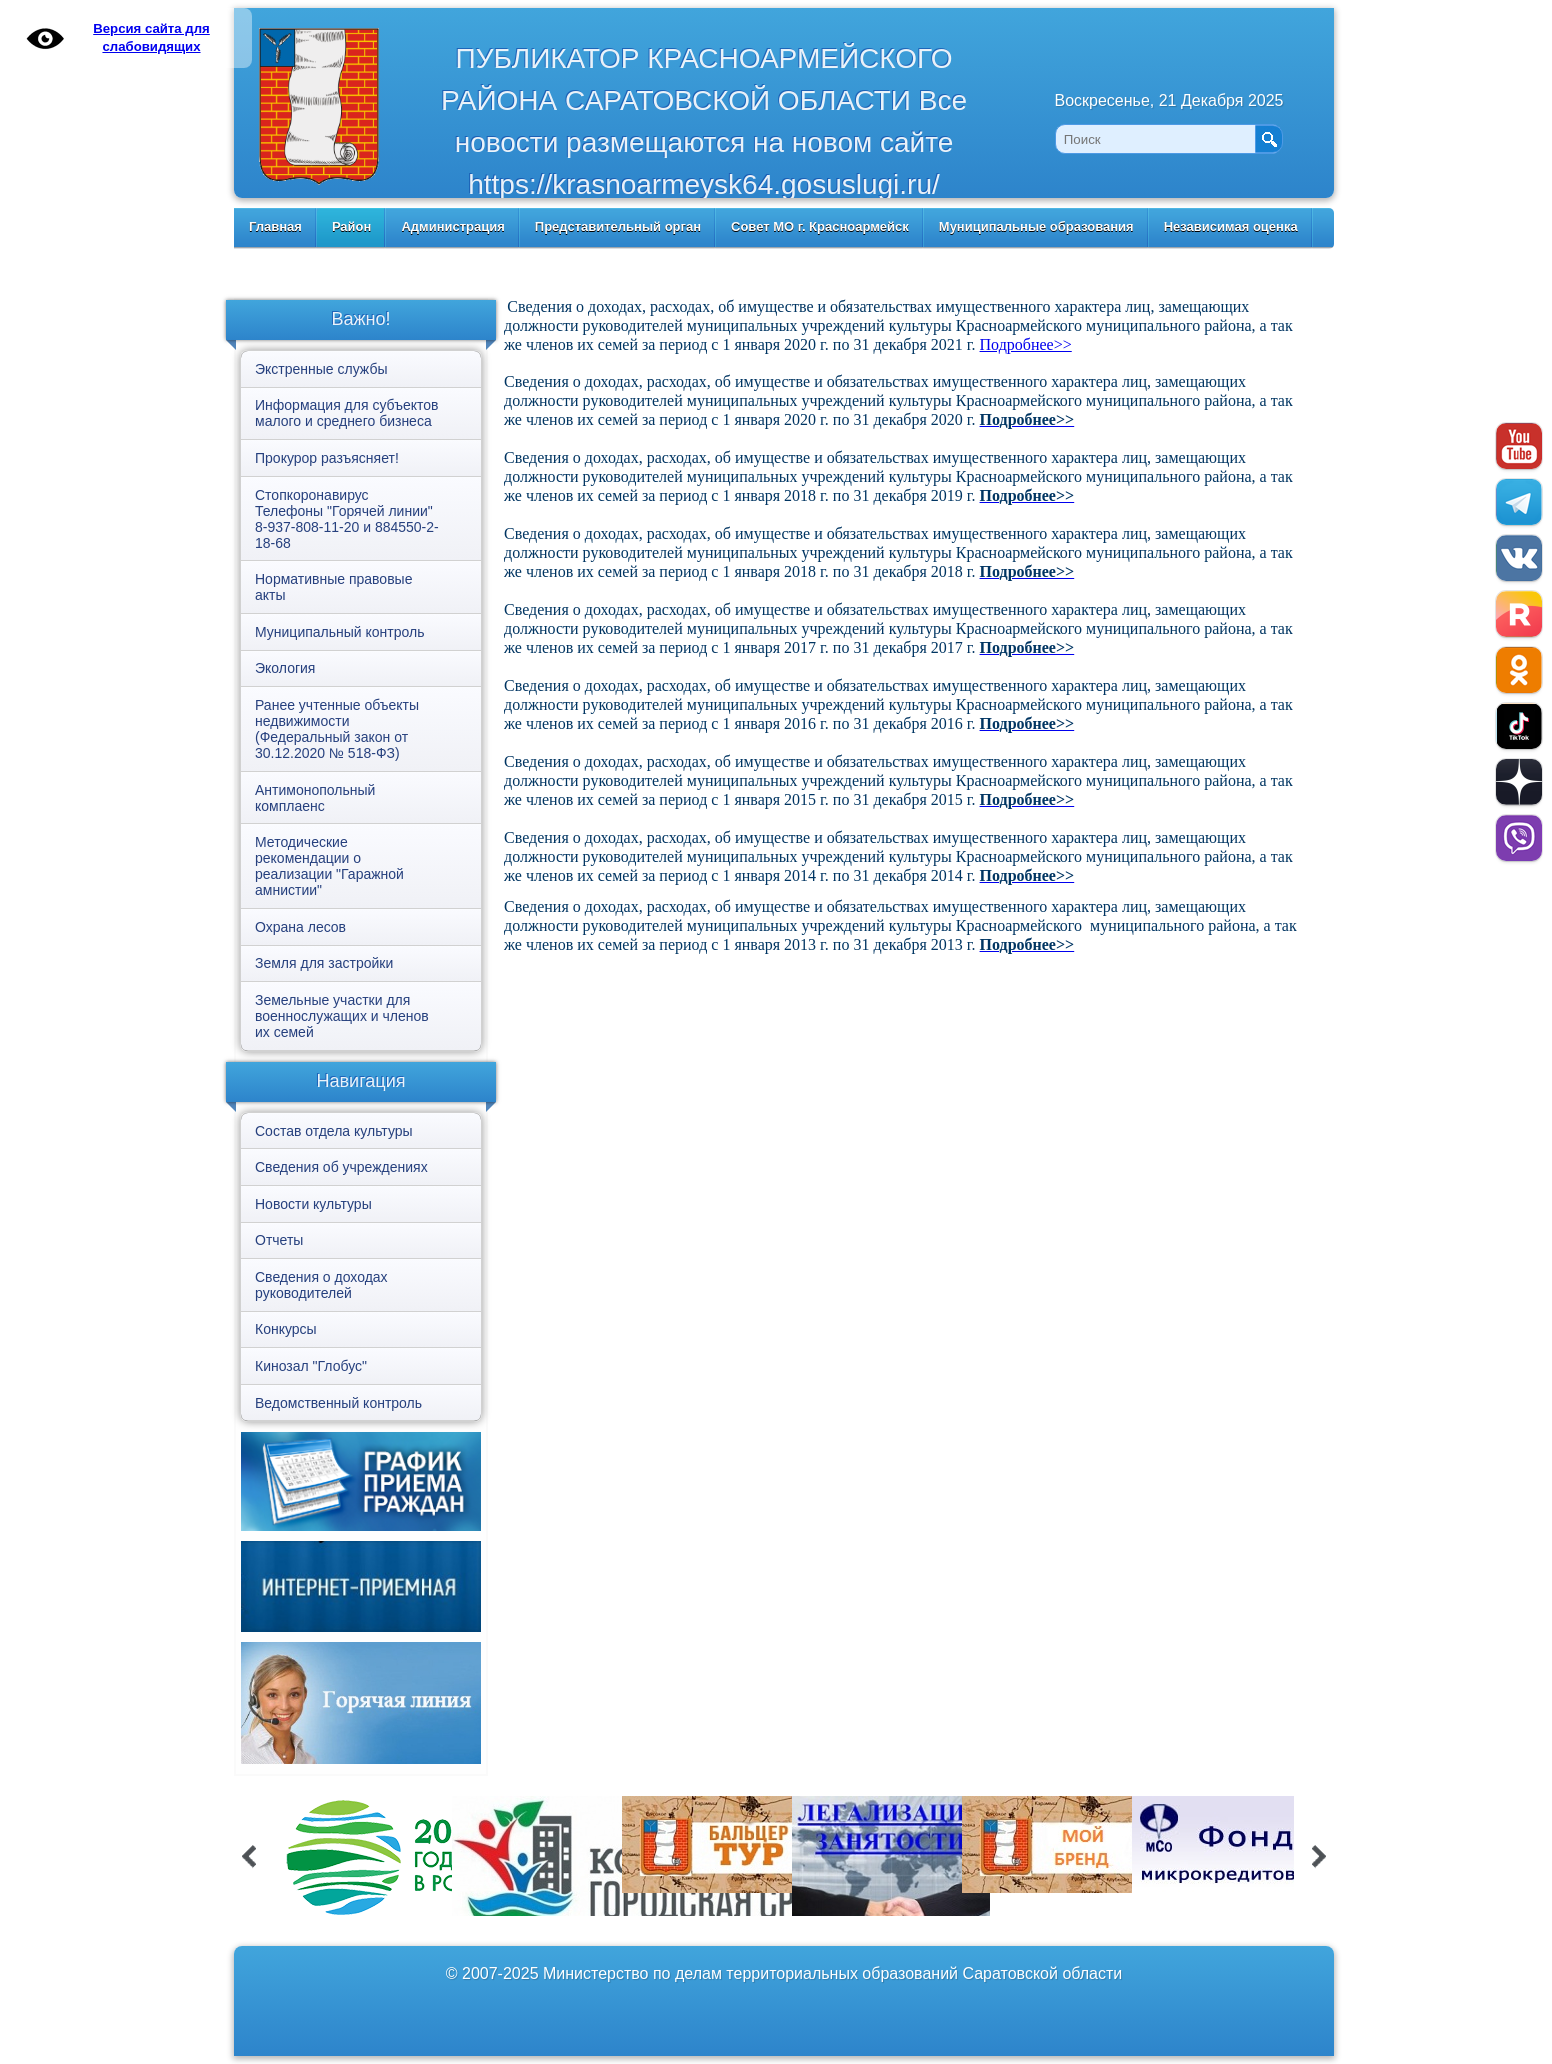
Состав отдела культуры (334, 1131)
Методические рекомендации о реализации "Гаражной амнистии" (329, 866)
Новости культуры (313, 1204)
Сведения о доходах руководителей (321, 1285)
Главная (275, 226)
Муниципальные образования (1036, 226)
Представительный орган (618, 226)
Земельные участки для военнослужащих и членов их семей (342, 1016)
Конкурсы (286, 1329)
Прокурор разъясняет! (327, 458)
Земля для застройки (324, 963)
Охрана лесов (300, 927)
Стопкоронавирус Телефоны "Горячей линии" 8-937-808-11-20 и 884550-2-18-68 (347, 519)
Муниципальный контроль (339, 632)
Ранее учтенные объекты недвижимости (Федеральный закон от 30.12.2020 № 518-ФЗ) (337, 729)
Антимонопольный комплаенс (315, 798)
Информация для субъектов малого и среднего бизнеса (346, 413)
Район (352, 226)
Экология (285, 668)
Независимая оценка (1231, 226)
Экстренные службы (321, 369)
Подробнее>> (1026, 344)
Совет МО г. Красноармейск (820, 226)
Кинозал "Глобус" (311, 1366)
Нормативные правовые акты (333, 587)
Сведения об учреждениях (341, 1167)
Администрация (452, 226)
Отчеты (279, 1240)
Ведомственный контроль (338, 1403)
